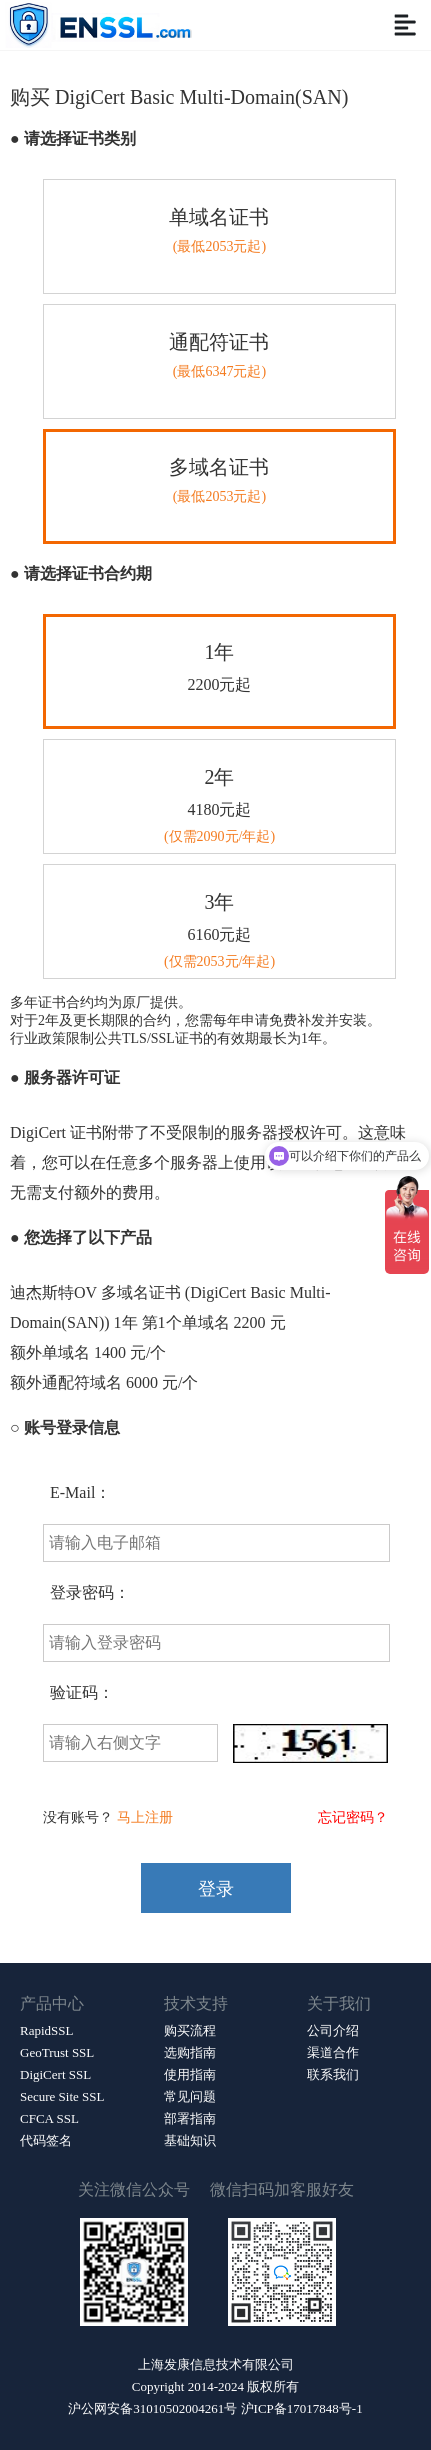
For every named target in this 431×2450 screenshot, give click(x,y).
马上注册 (145, 1817)
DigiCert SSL (55, 2074)
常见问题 (190, 2096)
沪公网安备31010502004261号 (152, 2408)
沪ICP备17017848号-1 (302, 2408)
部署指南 (190, 2118)
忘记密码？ (353, 1817)
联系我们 (333, 2074)
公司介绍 (333, 2030)
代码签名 (46, 2140)
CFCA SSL (49, 2118)
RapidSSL (46, 2030)
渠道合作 (333, 2052)
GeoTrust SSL (57, 2052)
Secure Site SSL (62, 2096)
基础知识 (190, 2140)
